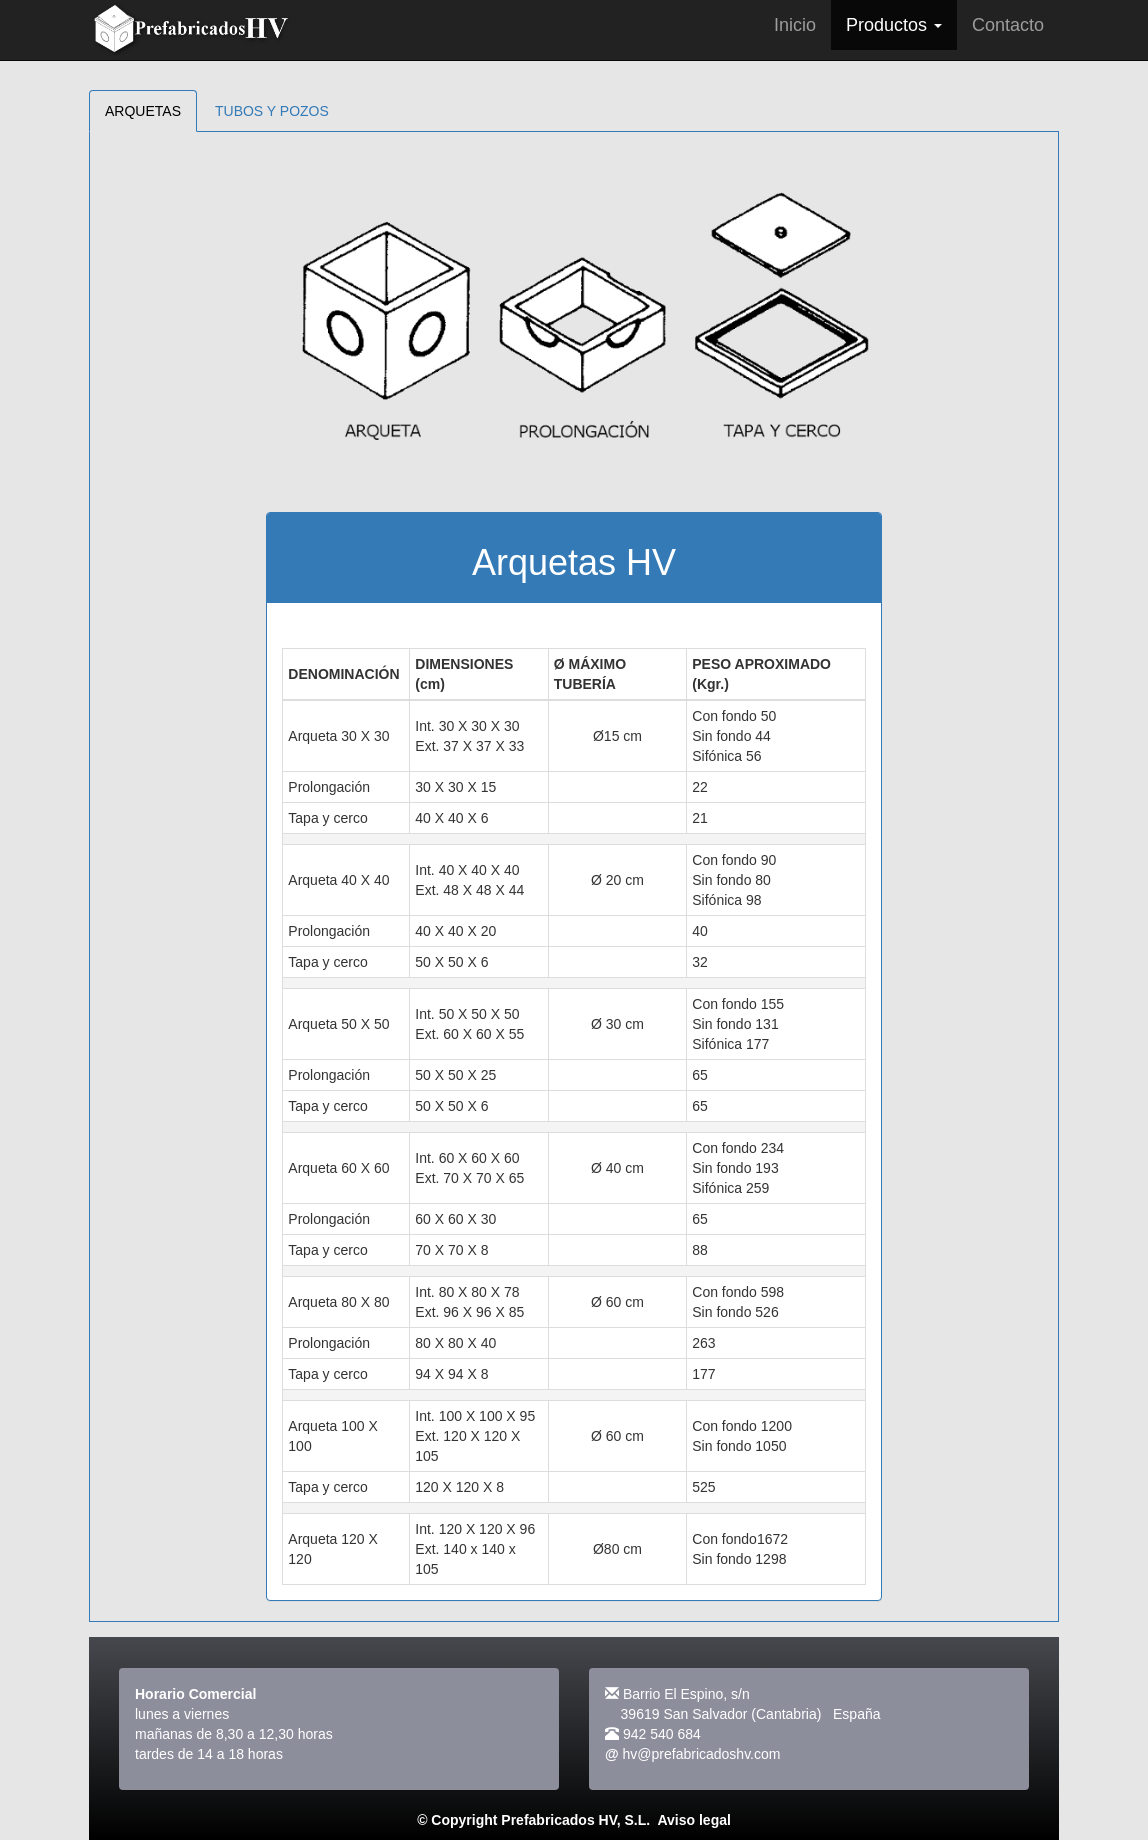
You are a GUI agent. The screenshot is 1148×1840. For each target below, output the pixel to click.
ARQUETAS (143, 111)
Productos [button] (894, 25)
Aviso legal (693, 1820)
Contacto (1008, 25)
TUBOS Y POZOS (272, 111)
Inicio (795, 25)
